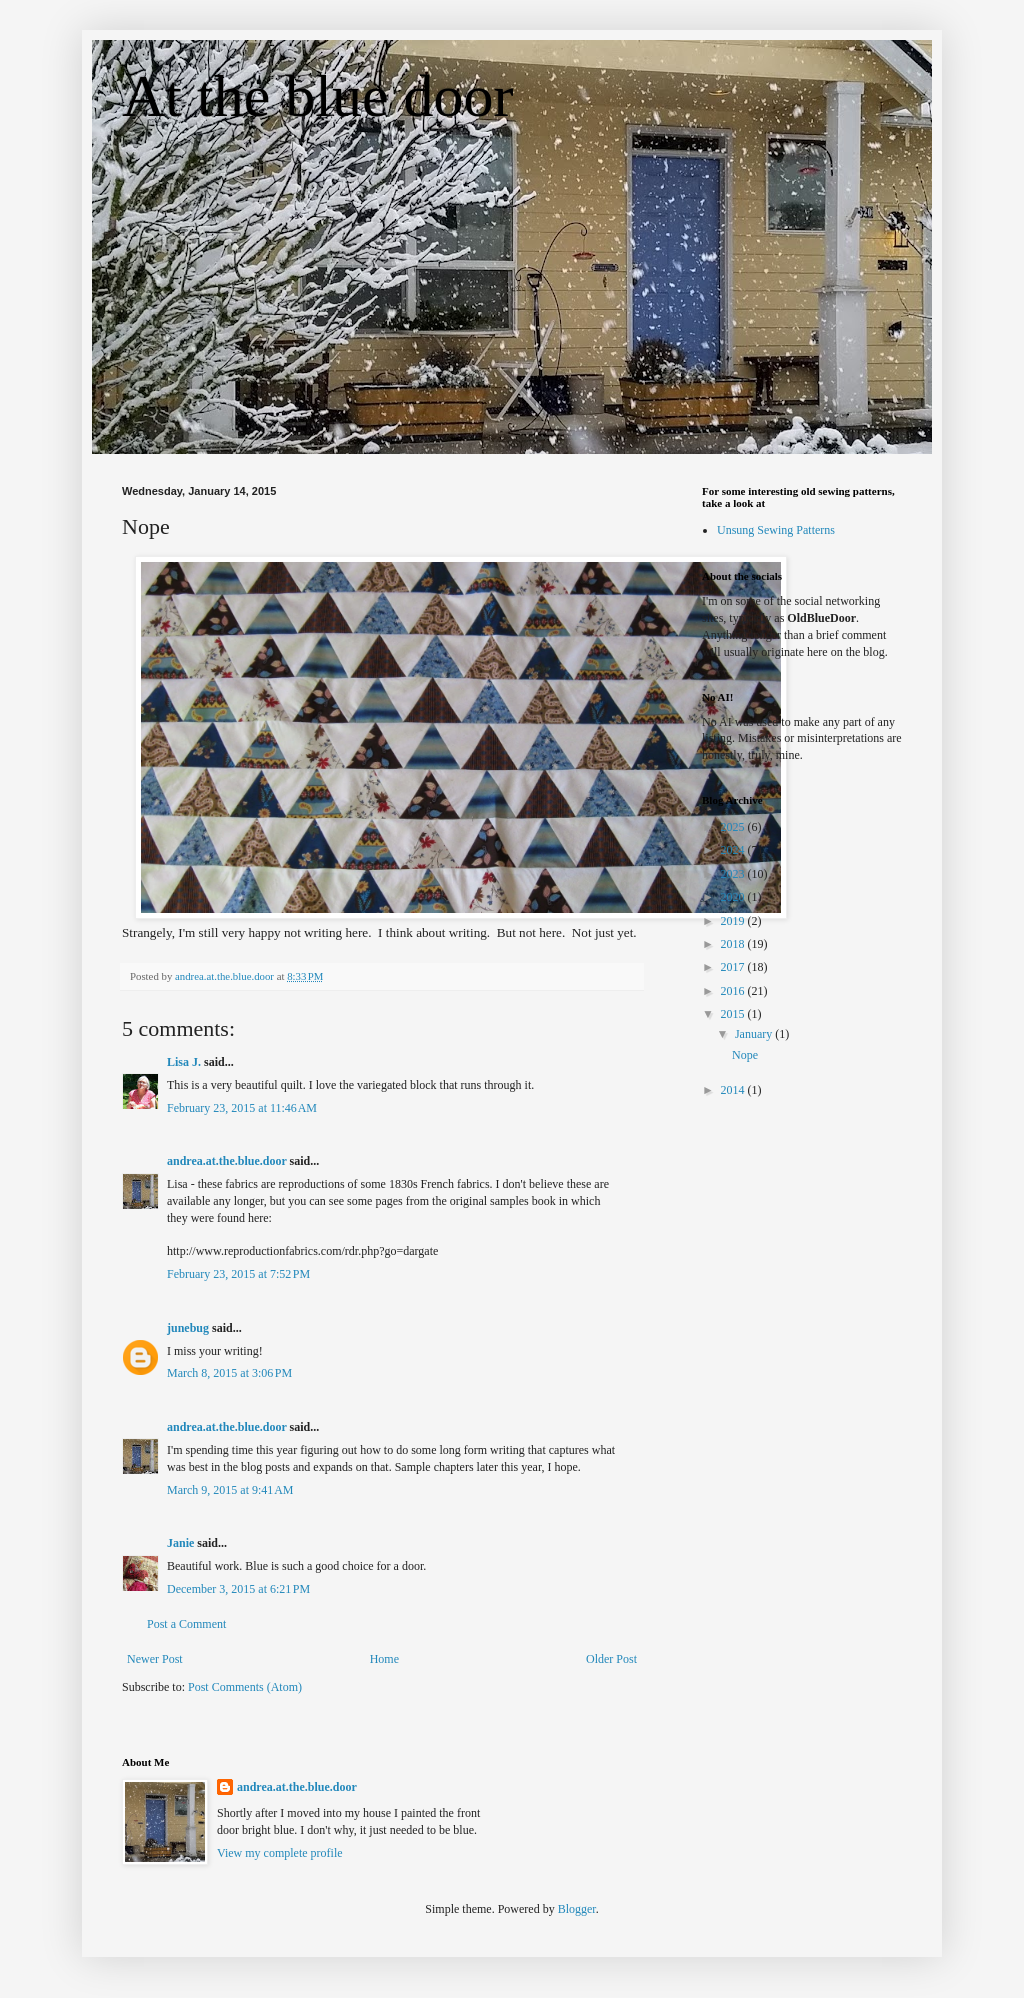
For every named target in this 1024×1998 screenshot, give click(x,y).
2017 (734, 967)
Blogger (577, 1909)
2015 (734, 1014)
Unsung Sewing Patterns (776, 530)
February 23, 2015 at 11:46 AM (242, 1108)
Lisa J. (184, 1062)
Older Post (611, 1659)
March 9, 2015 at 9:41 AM (230, 1490)
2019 (734, 921)
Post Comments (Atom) (245, 1687)
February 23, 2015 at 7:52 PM (238, 1274)
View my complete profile (280, 1853)
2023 (734, 874)
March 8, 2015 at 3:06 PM (229, 1373)
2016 (734, 991)
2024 (734, 850)
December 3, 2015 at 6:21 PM (238, 1589)
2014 (734, 1090)
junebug (188, 1328)
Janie (180, 1543)
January (755, 1034)
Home (384, 1659)
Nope (745, 1055)
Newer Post (155, 1659)
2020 (734, 897)
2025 (734, 827)
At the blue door (318, 96)
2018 (734, 944)
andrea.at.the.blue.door (227, 1161)
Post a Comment (186, 1624)
